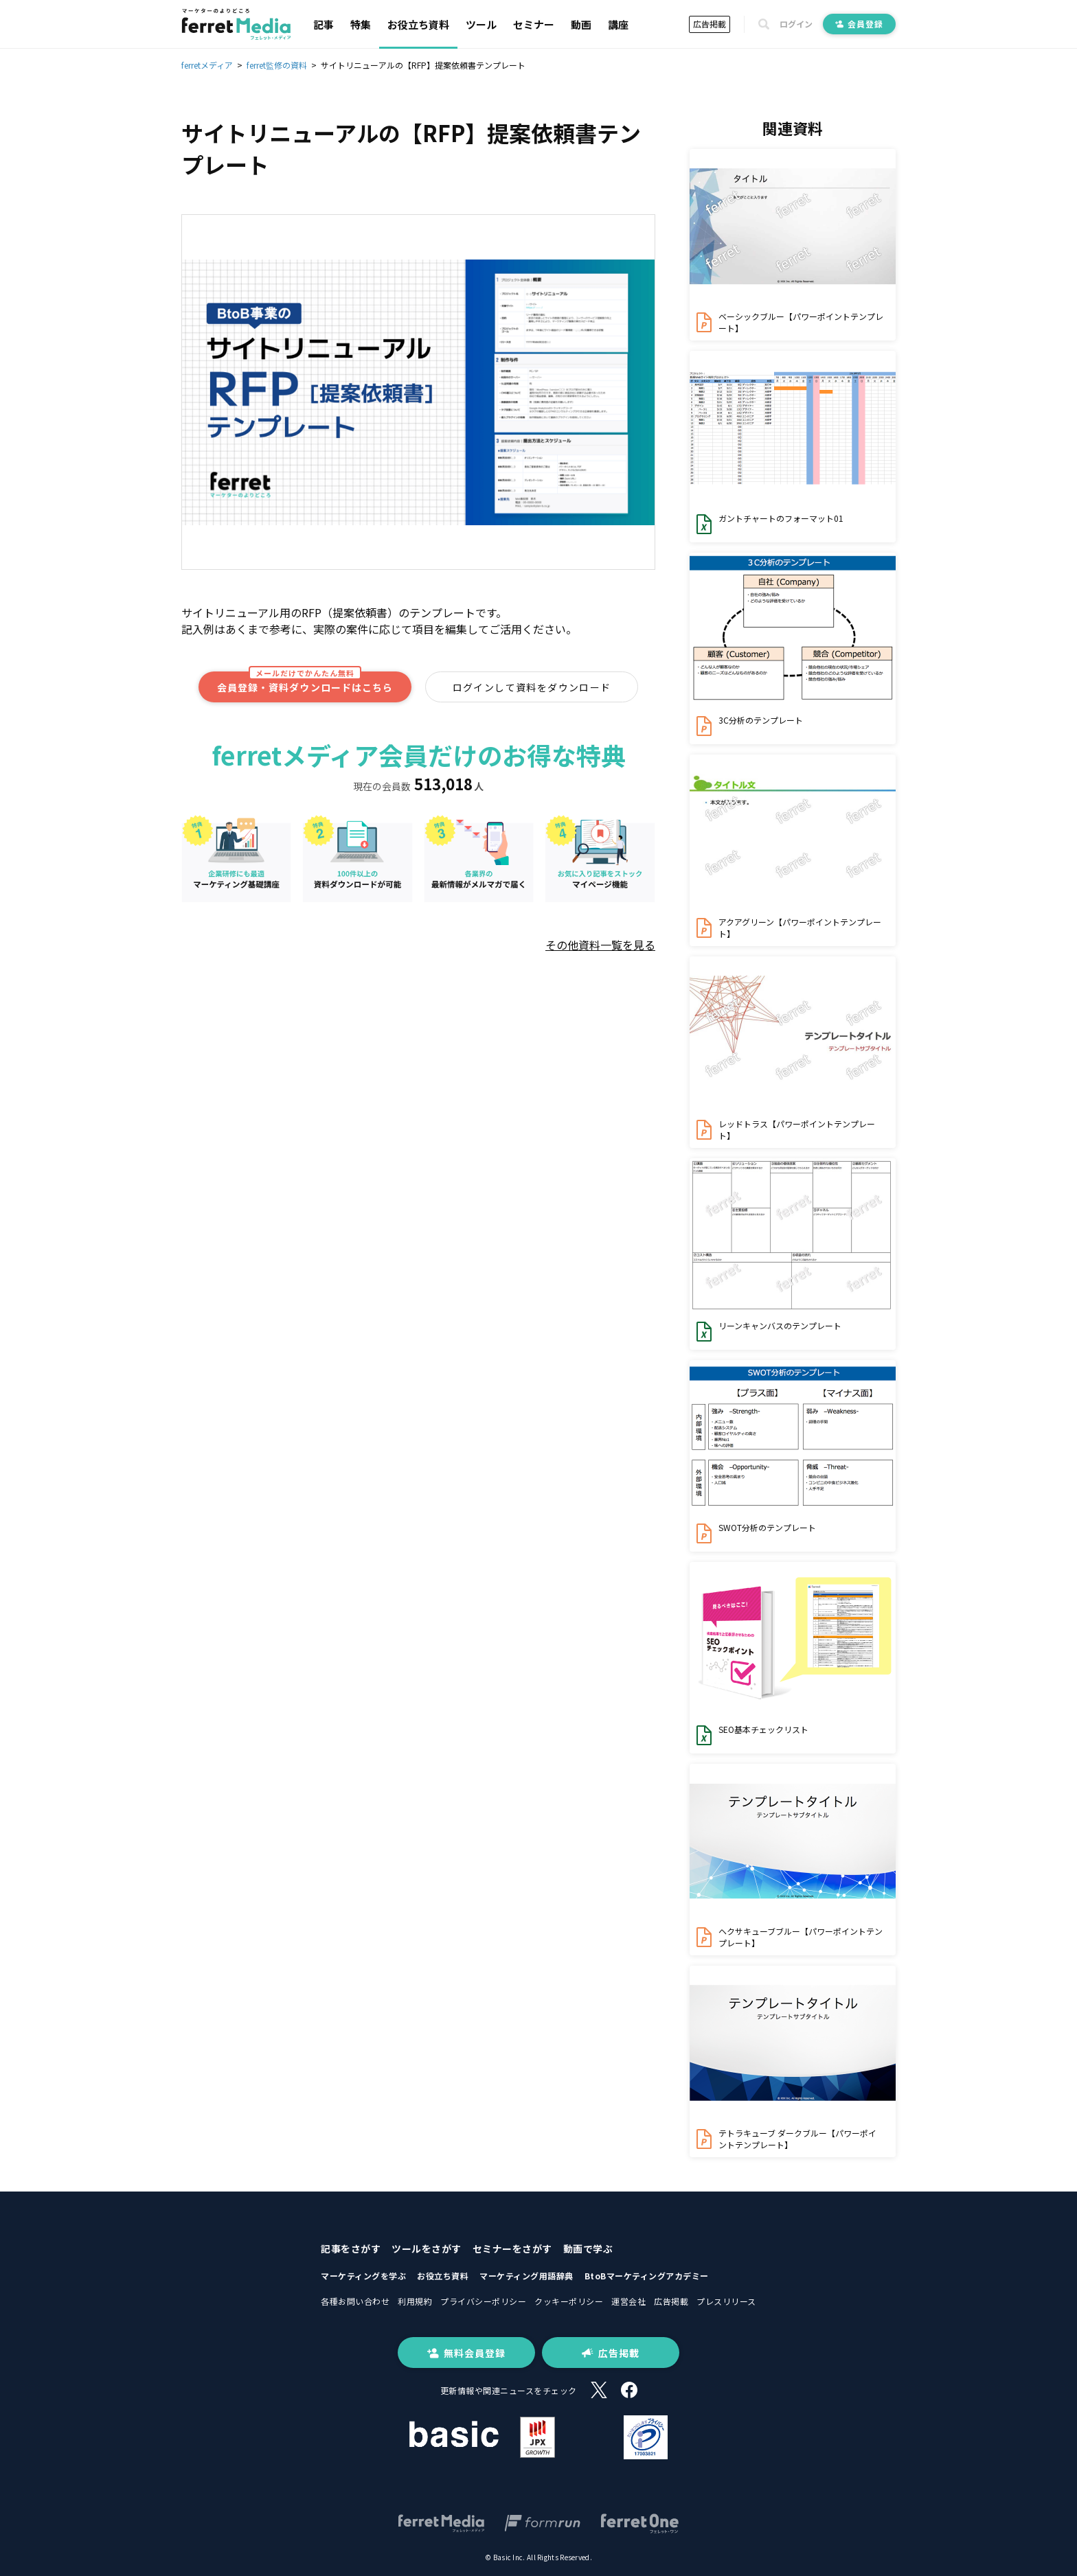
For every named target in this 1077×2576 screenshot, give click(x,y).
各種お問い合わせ (355, 2301)
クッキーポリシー (568, 2301)
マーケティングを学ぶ (363, 2275)
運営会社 (628, 2301)
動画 (581, 24)
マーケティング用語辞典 (526, 2275)
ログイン (796, 24)
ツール (481, 24)
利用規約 (415, 2301)
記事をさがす (351, 2248)
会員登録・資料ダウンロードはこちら (305, 682)
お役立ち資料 (418, 24)
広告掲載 (709, 24)
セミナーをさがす (512, 2248)
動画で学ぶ (588, 2248)
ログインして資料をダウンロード (532, 687)
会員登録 (859, 24)
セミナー (533, 24)
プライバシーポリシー (483, 2301)
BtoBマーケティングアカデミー (647, 2275)
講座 (618, 24)
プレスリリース (726, 2301)
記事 (323, 24)
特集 (360, 24)
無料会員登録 (466, 2353)
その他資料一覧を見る (600, 944)
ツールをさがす (427, 2248)
